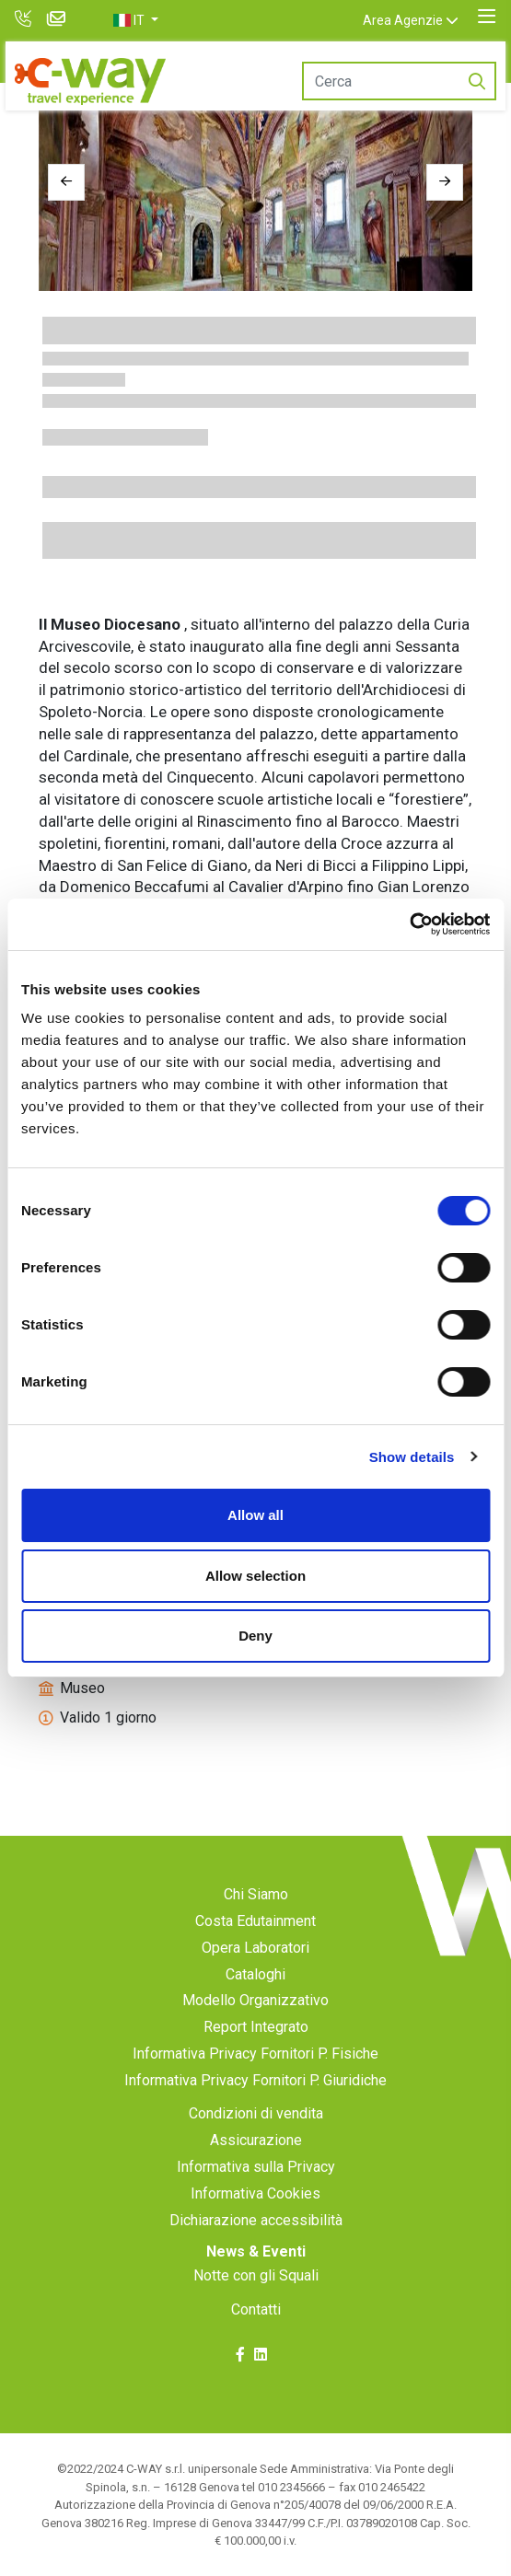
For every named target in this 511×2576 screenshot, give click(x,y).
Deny (255, 1635)
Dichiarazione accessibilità (256, 2220)
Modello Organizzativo (255, 2000)
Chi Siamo (256, 1894)
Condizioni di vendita (256, 2113)
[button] (135, 20)
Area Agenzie (403, 20)
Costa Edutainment (255, 1921)
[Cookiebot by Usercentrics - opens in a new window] (409, 924)
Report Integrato (255, 2027)
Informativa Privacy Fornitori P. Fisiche (255, 2053)
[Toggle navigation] (486, 17)
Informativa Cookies (255, 2193)
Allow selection (255, 1576)
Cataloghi (255, 1974)
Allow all (255, 1515)
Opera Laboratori (255, 1947)
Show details (412, 1457)
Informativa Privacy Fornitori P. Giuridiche (255, 2080)
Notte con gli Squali (256, 2275)
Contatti (256, 2309)
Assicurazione (256, 2140)
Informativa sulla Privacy (256, 2167)
